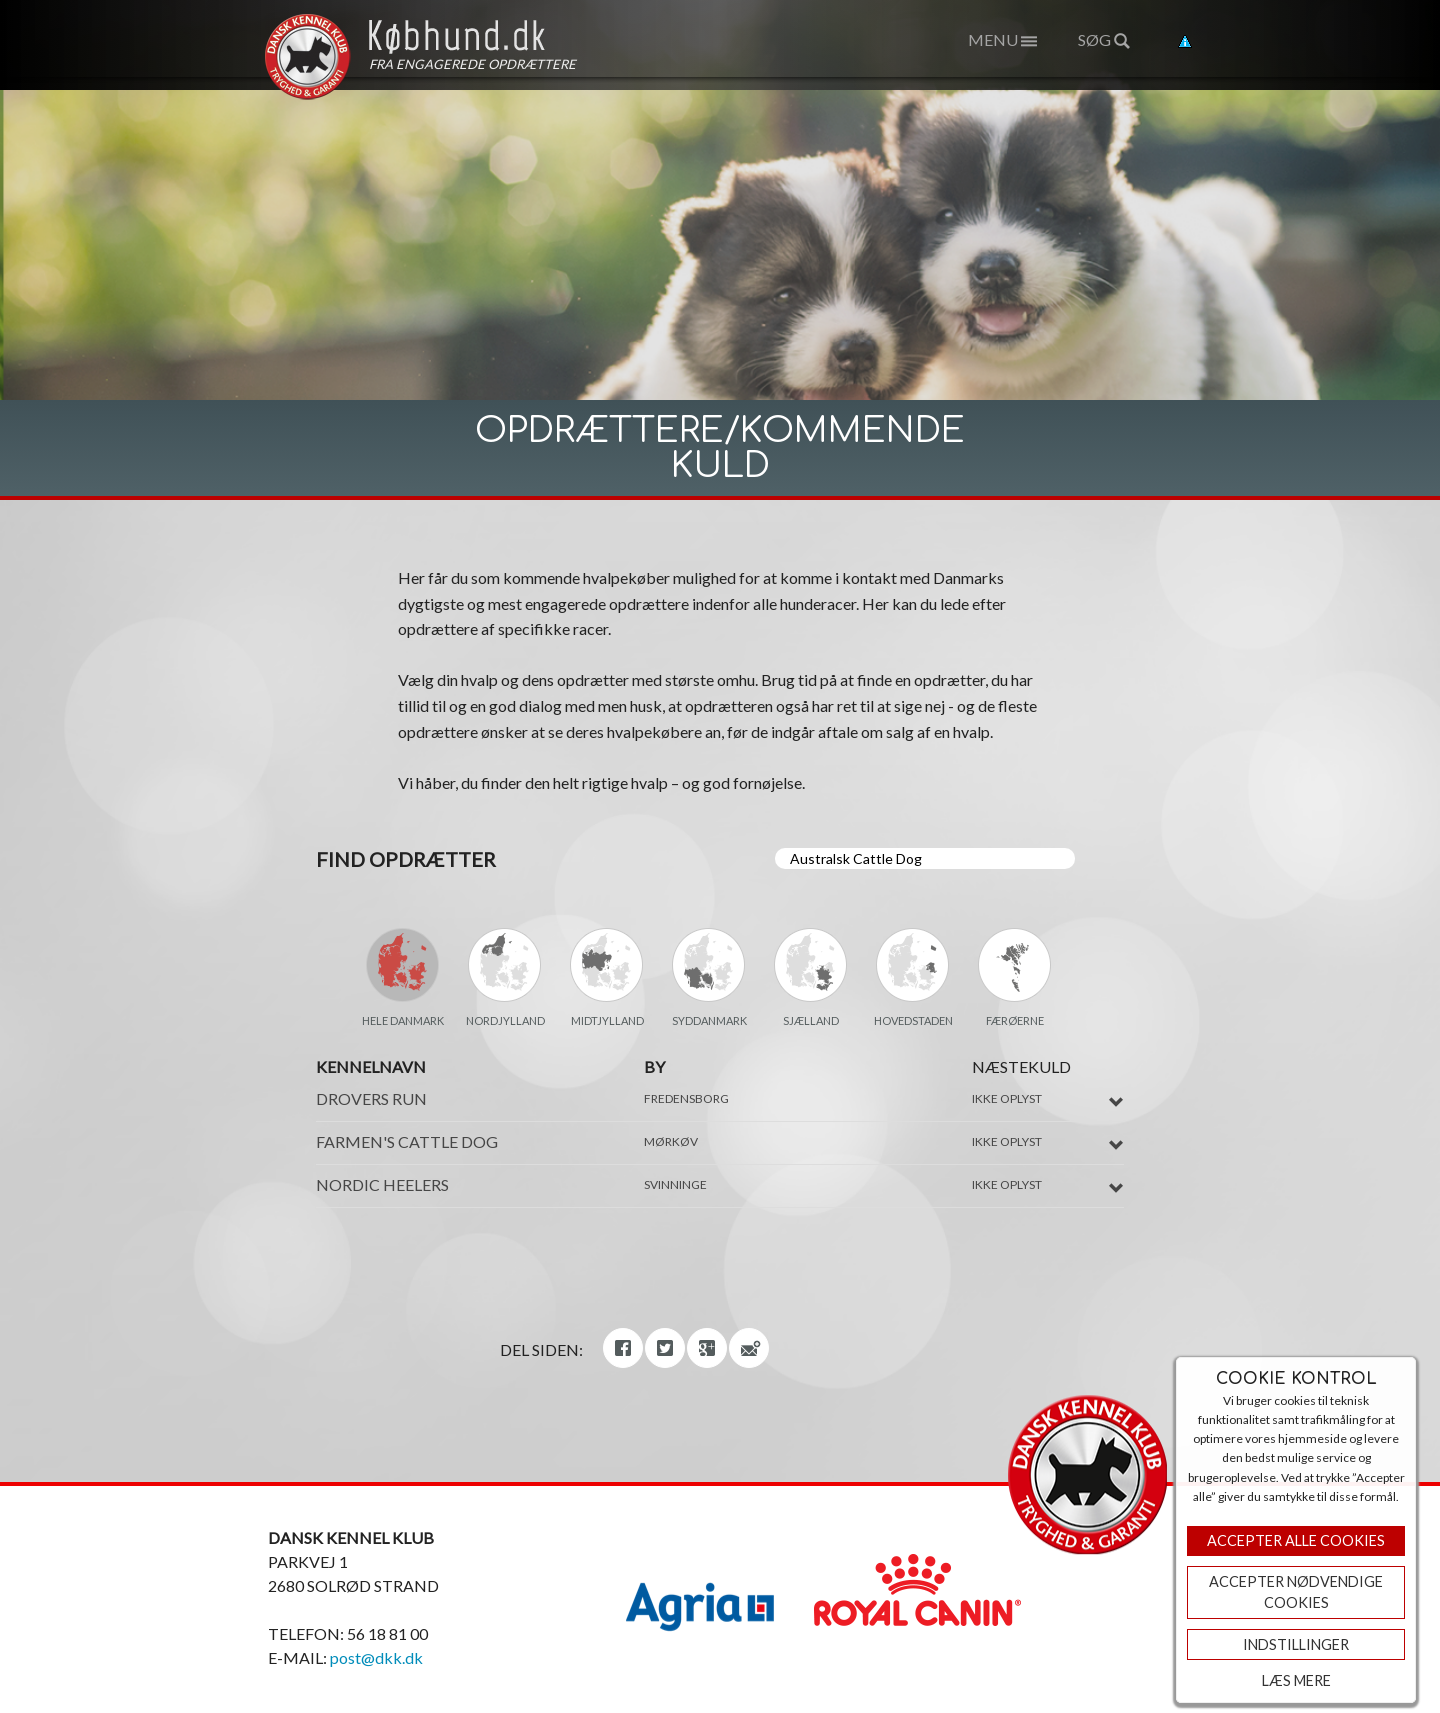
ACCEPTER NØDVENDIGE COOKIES (1296, 1592)
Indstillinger (1296, 1644)
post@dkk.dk (376, 1657)
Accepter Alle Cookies (1296, 1540)
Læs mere (1296, 1680)
